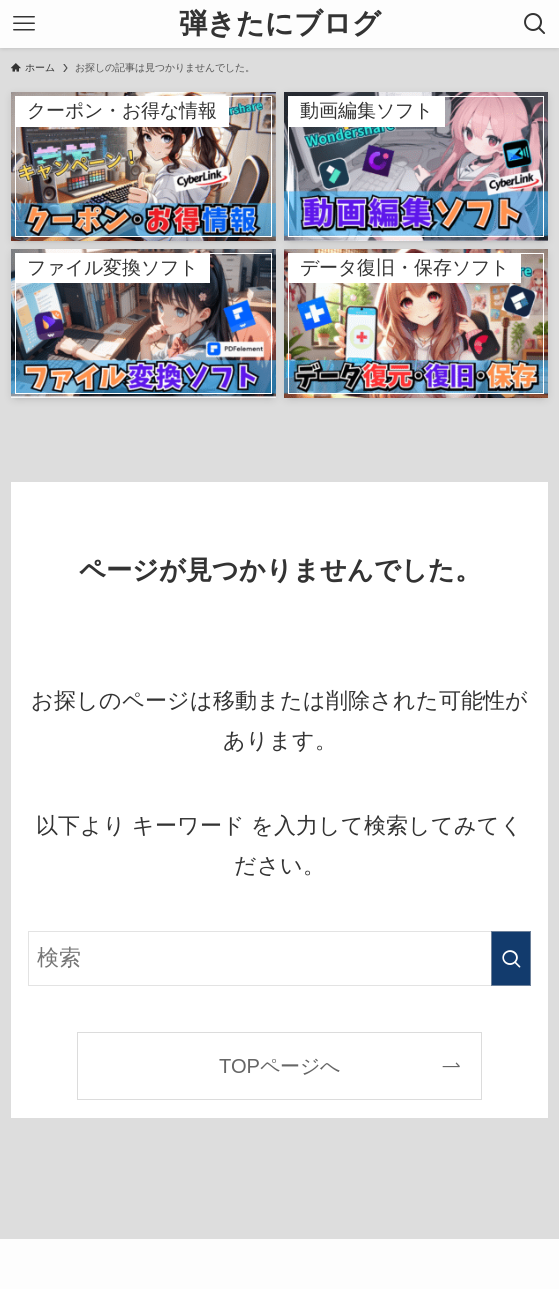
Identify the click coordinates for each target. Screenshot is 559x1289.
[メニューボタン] (24, 24)
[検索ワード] (279, 958)
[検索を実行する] (511, 958)
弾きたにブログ (280, 24)
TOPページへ (279, 1066)
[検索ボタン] (535, 24)
